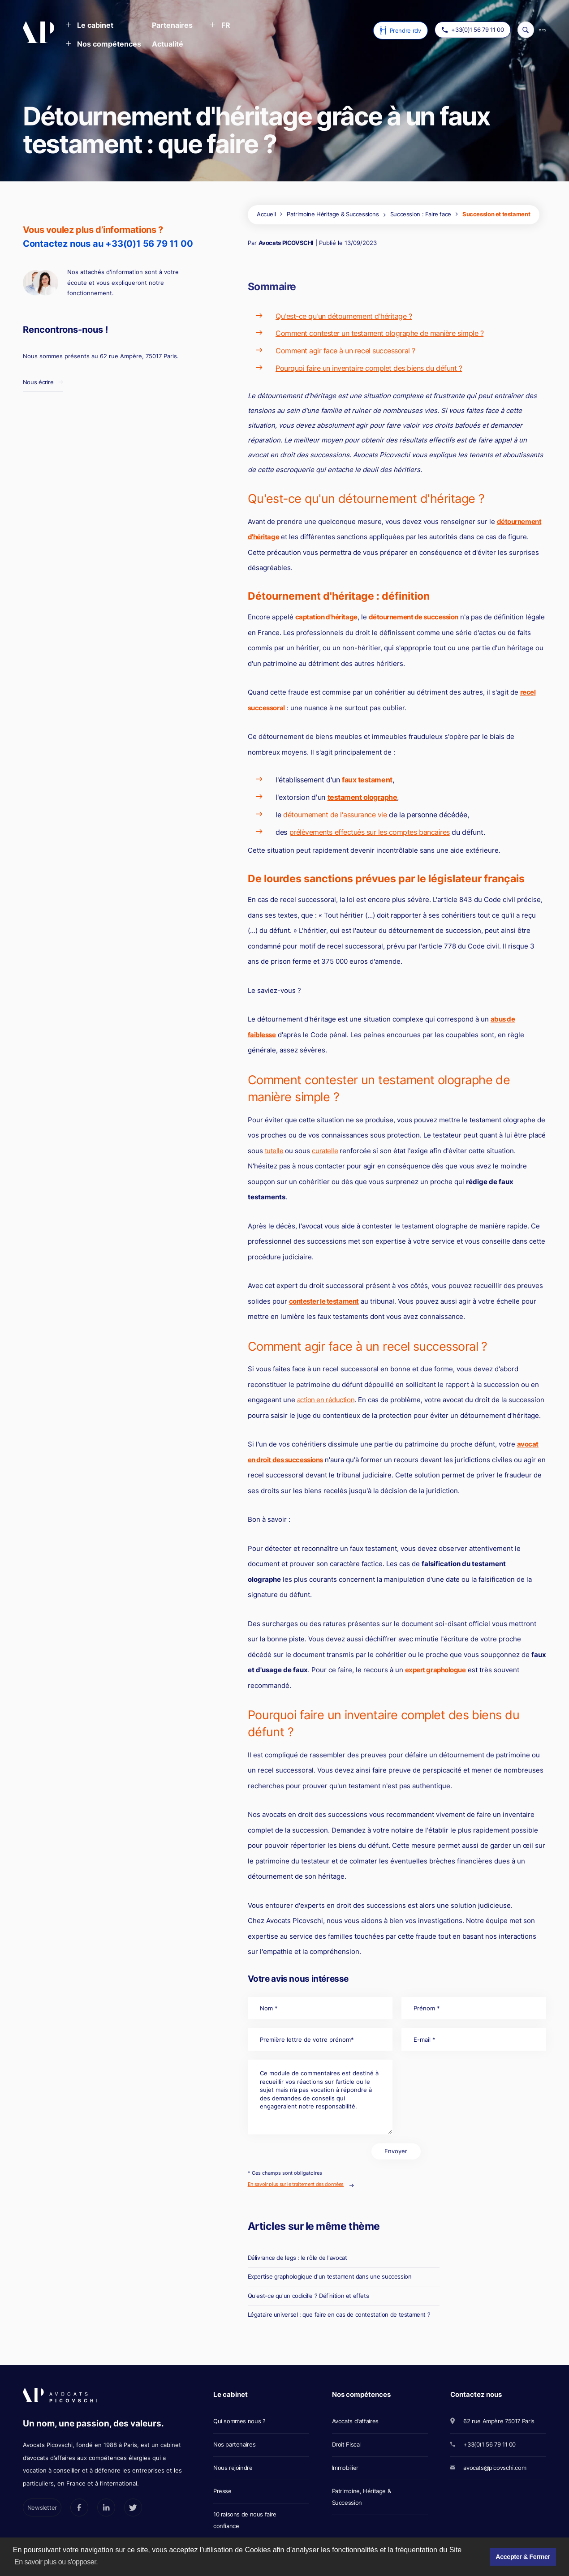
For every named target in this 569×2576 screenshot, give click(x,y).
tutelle (274, 1150)
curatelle (325, 1150)
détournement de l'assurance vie (335, 814)
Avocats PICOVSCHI (286, 242)
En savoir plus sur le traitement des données (296, 2184)
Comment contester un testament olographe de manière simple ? (379, 333)
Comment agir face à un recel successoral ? (345, 350)
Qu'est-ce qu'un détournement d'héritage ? (344, 316)
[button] (89, 26)
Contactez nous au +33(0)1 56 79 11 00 (108, 243)
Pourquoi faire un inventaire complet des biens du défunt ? (369, 368)
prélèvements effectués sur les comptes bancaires (369, 832)
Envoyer (395, 2151)
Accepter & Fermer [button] (523, 2556)
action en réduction (325, 1399)
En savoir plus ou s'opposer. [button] (56, 2562)
